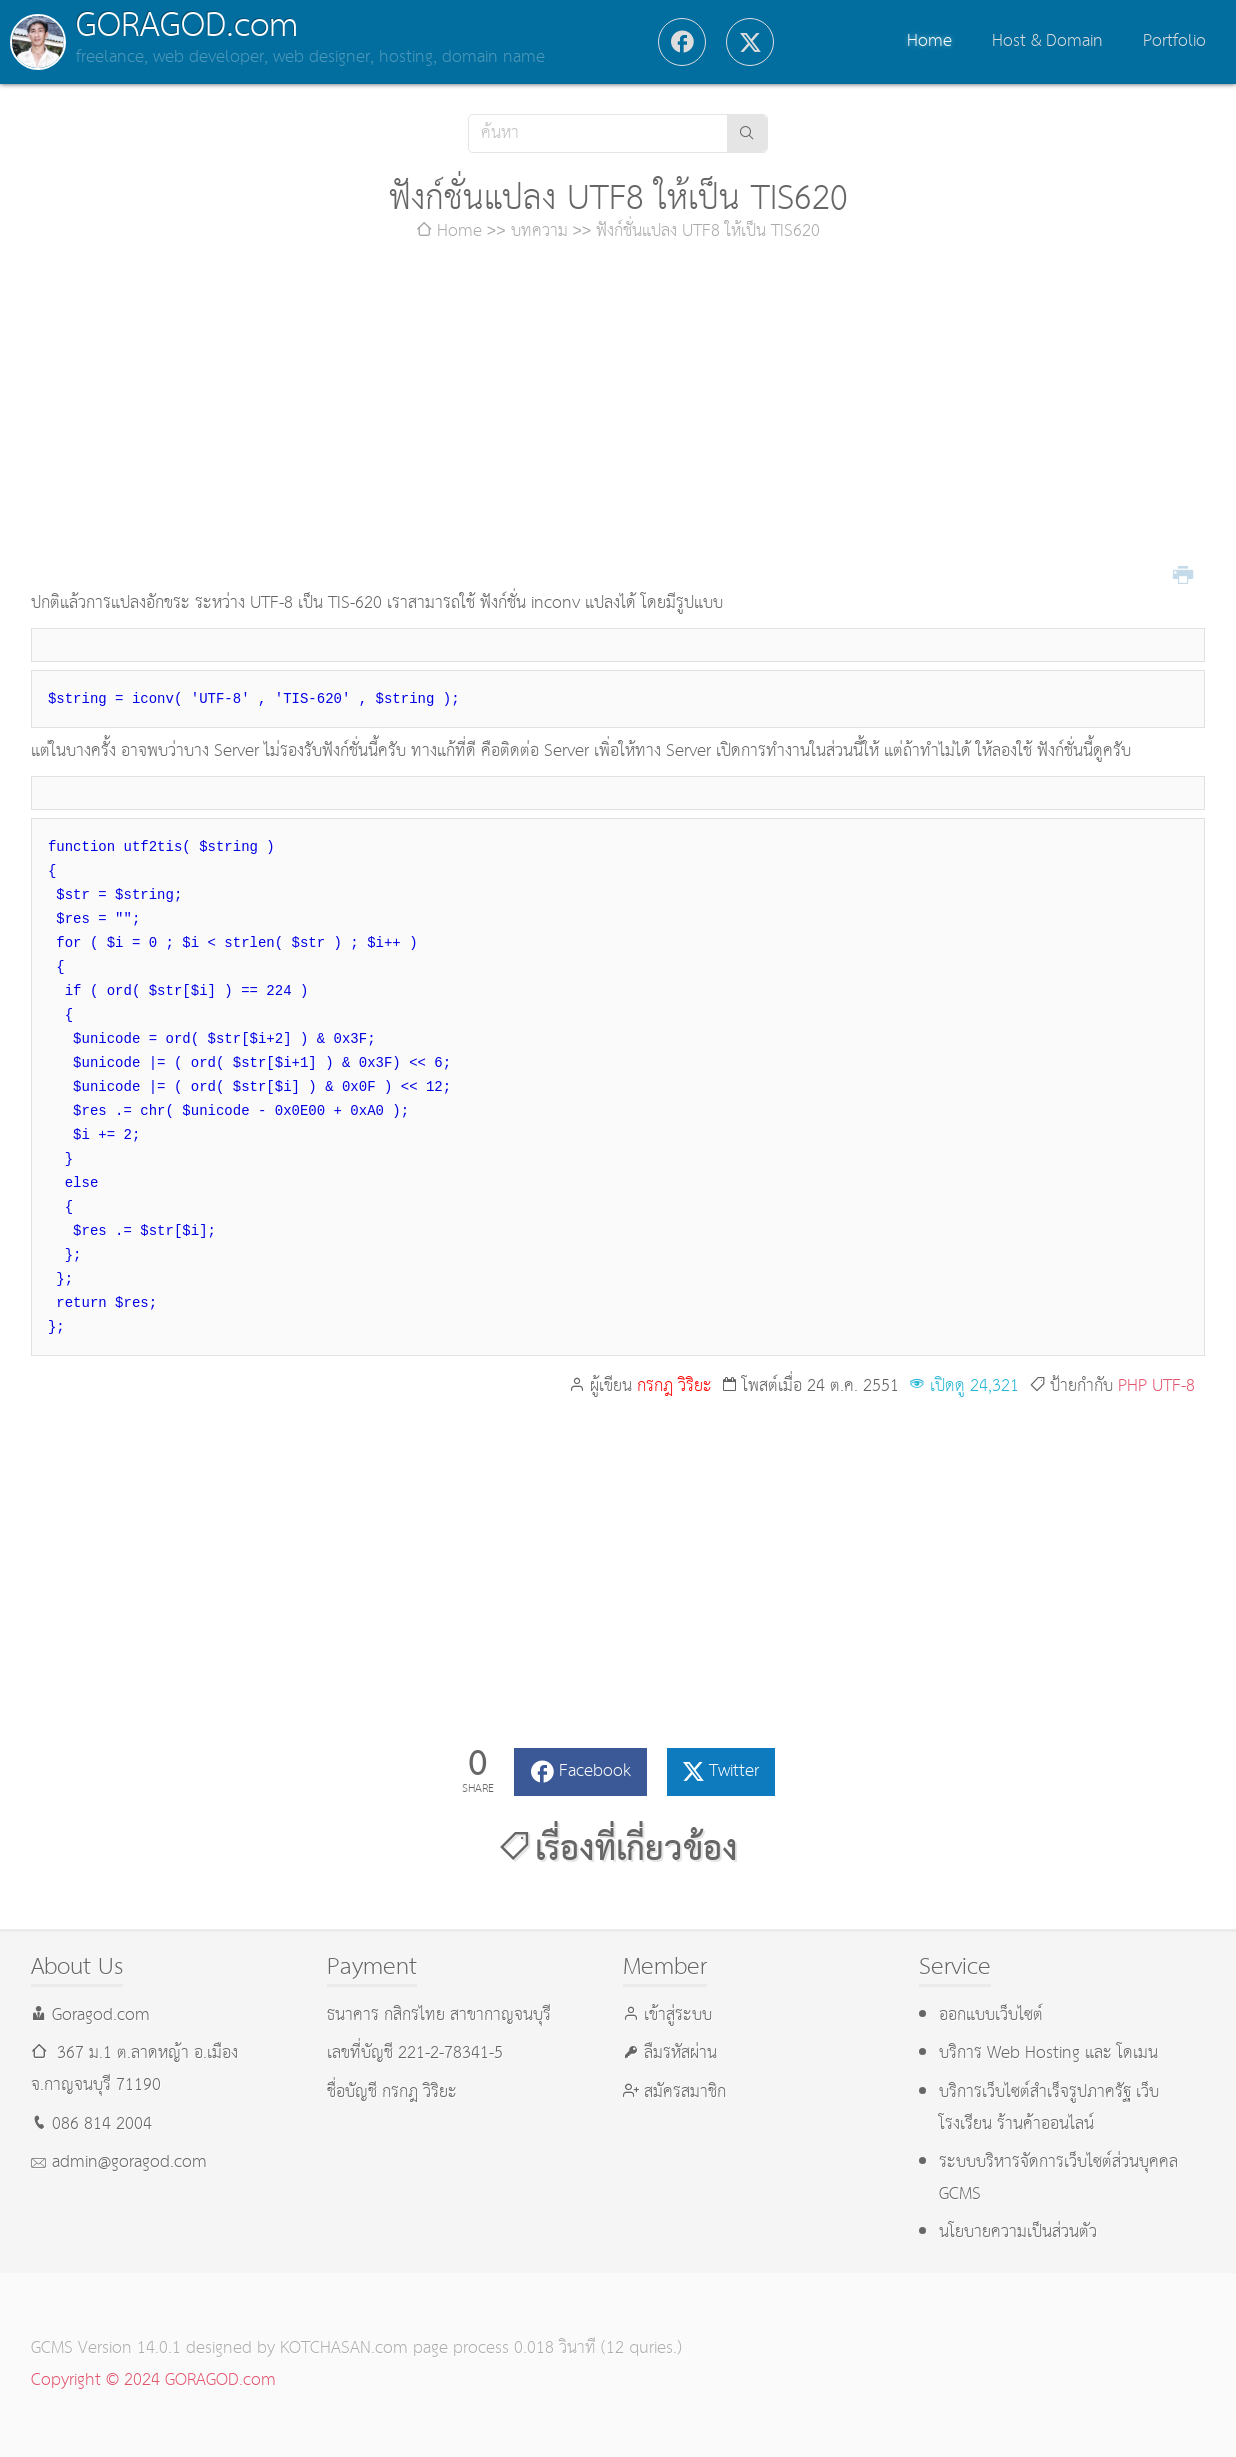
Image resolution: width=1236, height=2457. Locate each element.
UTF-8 (1173, 1386)
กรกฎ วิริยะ (674, 1386)
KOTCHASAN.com (344, 2348)
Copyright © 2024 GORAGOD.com (153, 2380)
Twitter (734, 1771)
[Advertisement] (618, 418)
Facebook (595, 1771)
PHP (1132, 1386)
